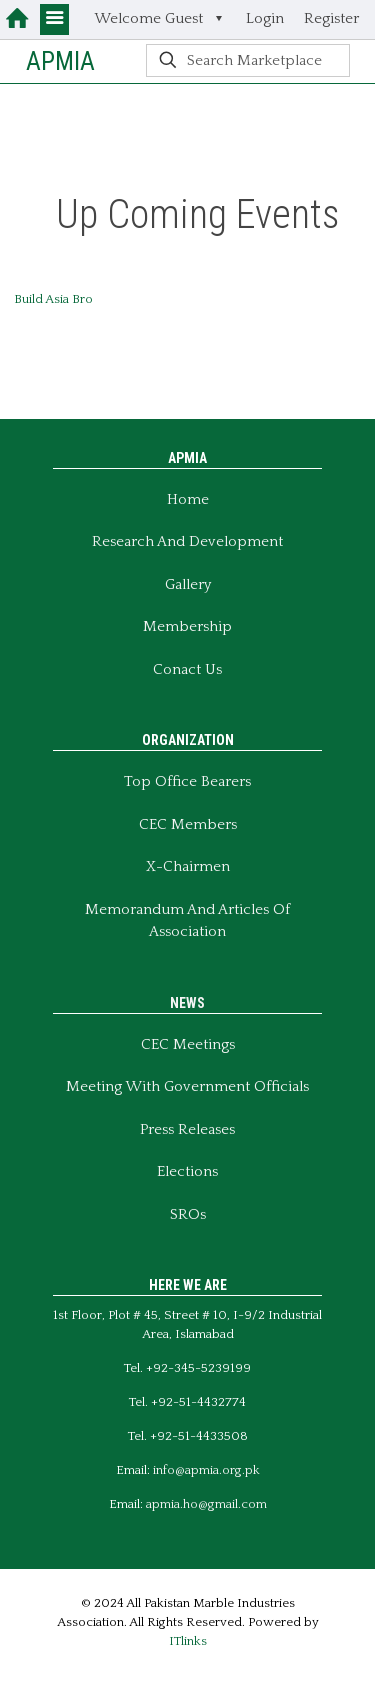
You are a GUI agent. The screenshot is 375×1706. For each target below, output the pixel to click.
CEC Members (188, 824)
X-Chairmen (188, 866)
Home (188, 499)
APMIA (60, 61)
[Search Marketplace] (248, 60)
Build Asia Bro (53, 299)
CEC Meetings (188, 1044)
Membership (187, 626)
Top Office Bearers (187, 781)
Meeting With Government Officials (187, 1086)
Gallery (188, 584)
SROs (188, 1214)
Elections (187, 1171)
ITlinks (188, 1641)
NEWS (187, 1003)
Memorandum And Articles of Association (187, 921)
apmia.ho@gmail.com (206, 1504)
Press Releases (187, 1129)
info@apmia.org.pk (206, 1470)
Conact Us (187, 669)
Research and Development (187, 541)
